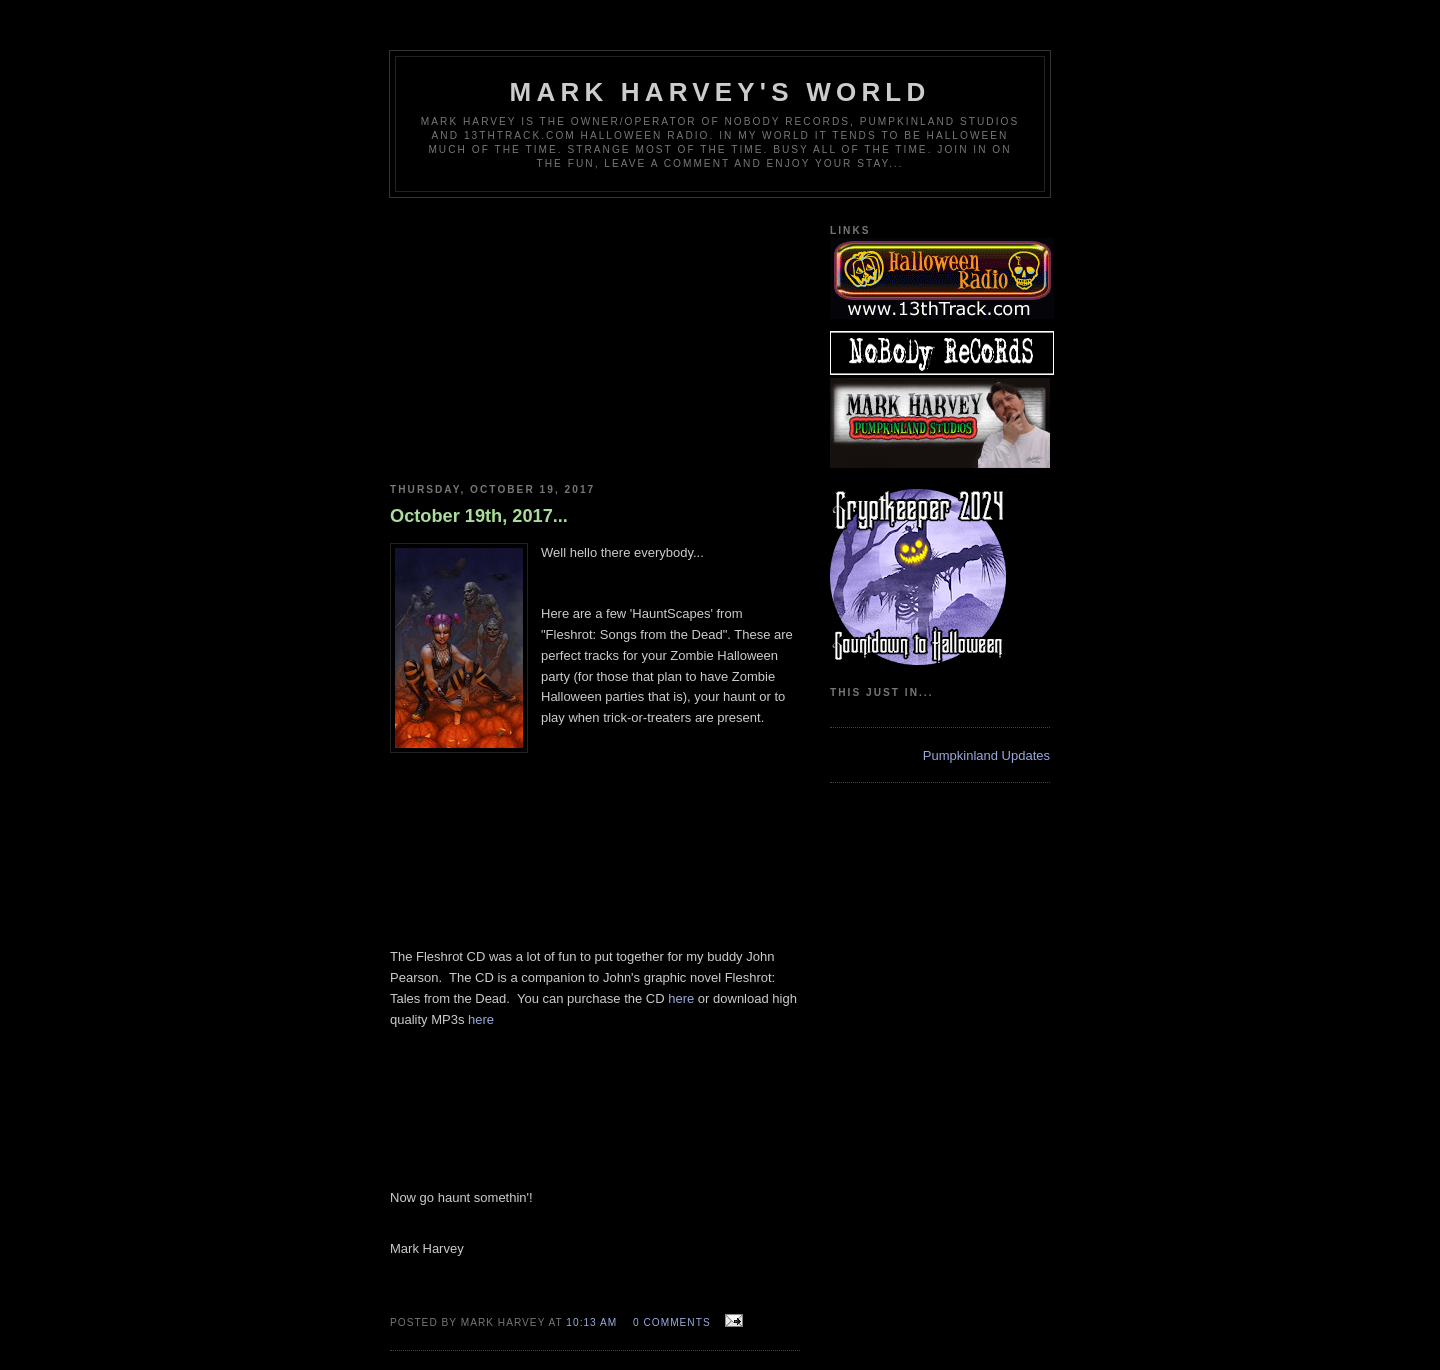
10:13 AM (591, 1322)
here (681, 998)
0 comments (672, 1322)
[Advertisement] (595, 333)
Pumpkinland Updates (986, 755)
